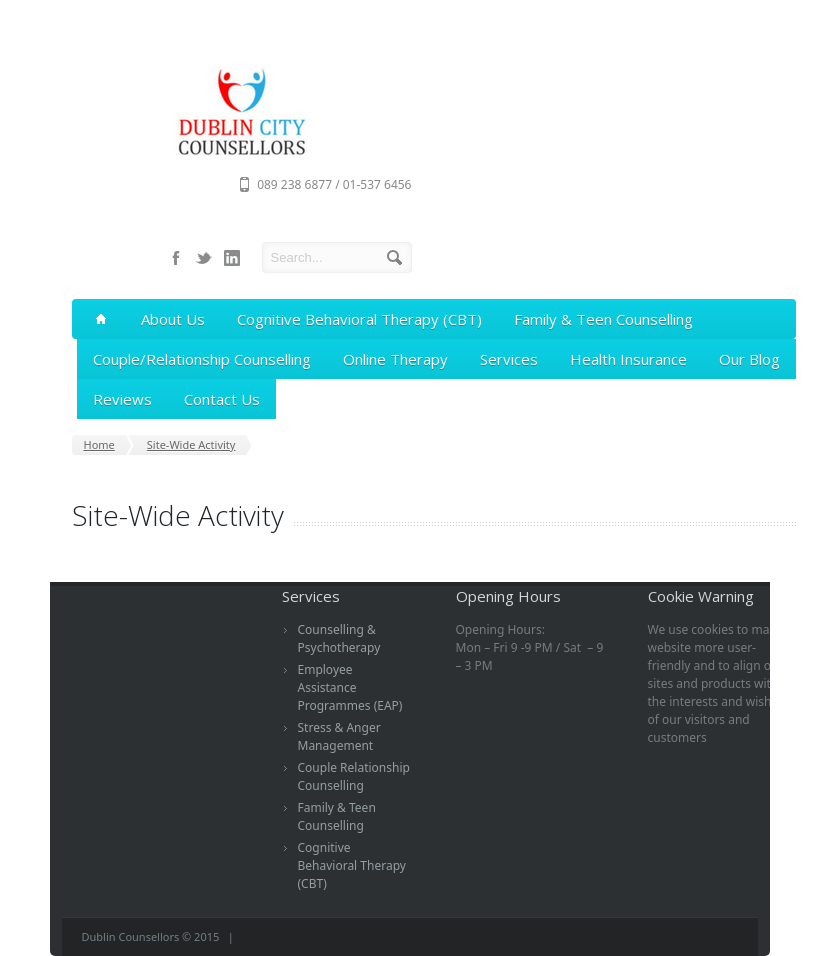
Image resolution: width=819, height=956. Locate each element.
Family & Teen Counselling (603, 319)
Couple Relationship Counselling (354, 776)
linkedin (232, 258)
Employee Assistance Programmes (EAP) (350, 687)
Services (509, 359)
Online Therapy (395, 359)
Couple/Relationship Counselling (202, 359)
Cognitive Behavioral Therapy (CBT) (359, 319)
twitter (204, 258)
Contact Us (222, 399)
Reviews (122, 399)
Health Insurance (628, 359)
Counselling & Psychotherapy (339, 638)
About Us (173, 319)
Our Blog (749, 359)
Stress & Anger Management (339, 736)
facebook (176, 258)
